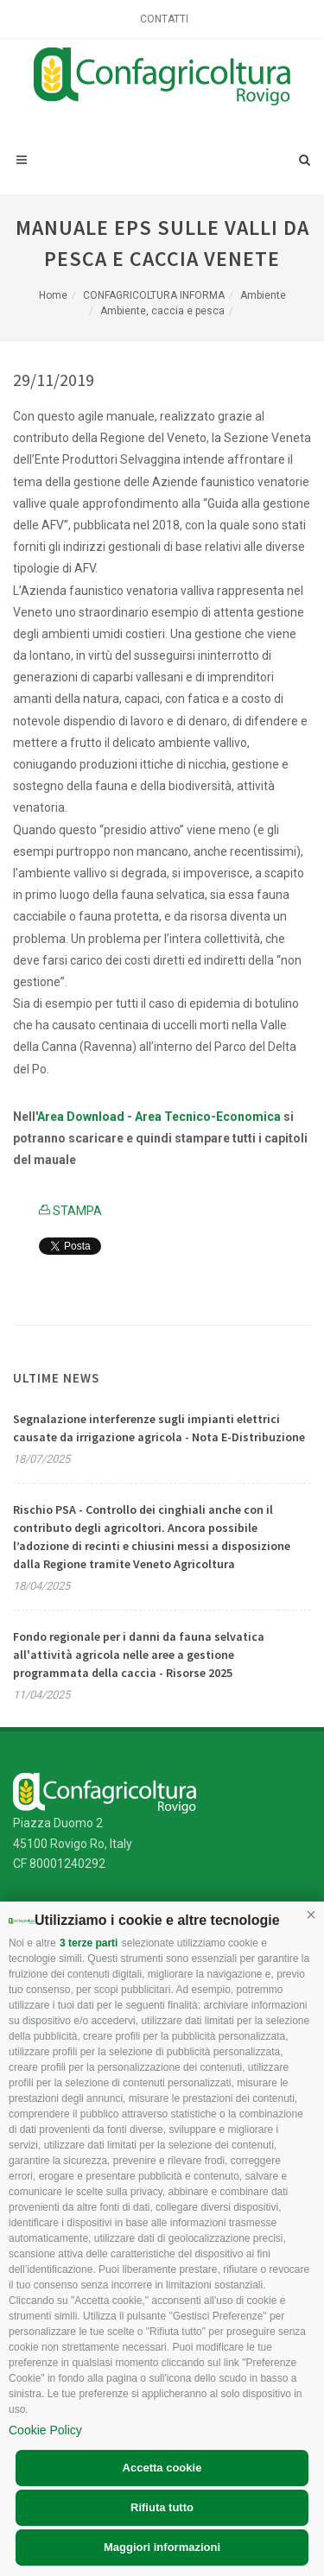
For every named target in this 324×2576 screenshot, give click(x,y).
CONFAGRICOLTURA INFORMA (154, 295)
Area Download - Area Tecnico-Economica (159, 1116)
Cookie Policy (45, 2430)
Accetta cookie (162, 2467)
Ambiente (263, 295)
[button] (311, 1914)
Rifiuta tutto (162, 2507)
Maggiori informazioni (162, 2547)
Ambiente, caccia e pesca (162, 311)
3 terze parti (89, 1943)
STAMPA (70, 1211)
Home (53, 295)
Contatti (164, 19)
